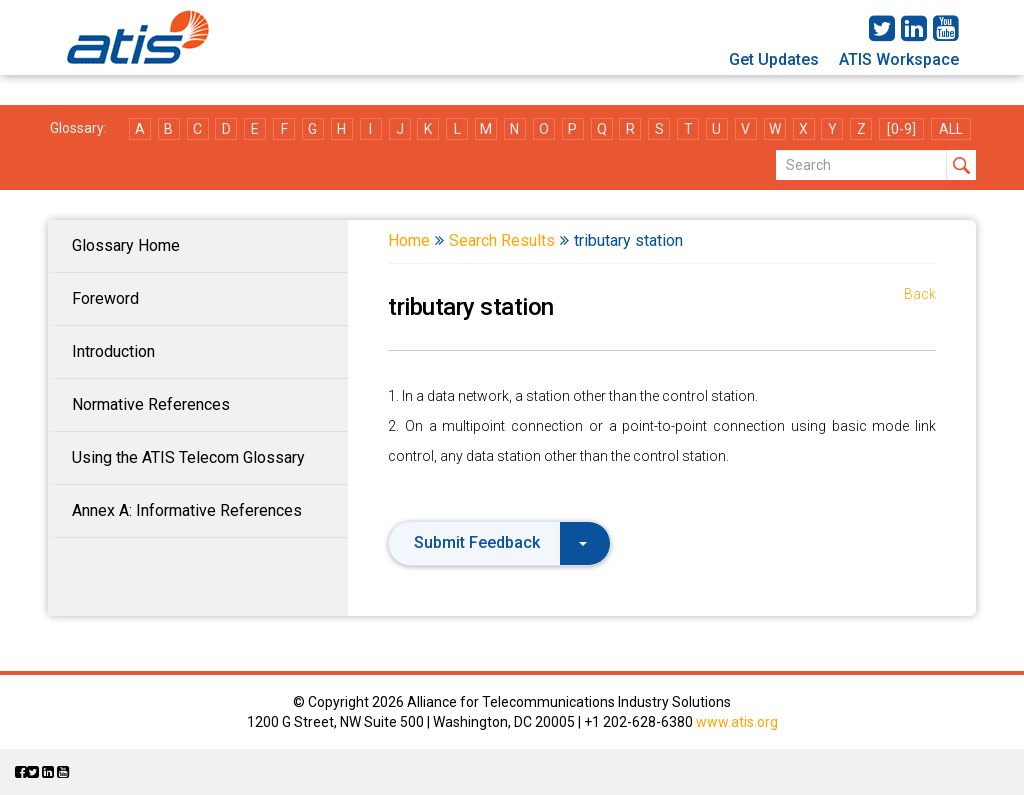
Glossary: (78, 128)
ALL (951, 129)
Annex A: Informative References (187, 510)
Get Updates (774, 59)
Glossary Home (126, 245)
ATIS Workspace (899, 59)
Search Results (502, 240)
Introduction (113, 351)
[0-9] (901, 129)
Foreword (105, 298)
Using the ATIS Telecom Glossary (188, 457)
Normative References (151, 404)
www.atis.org (737, 722)
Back (920, 294)
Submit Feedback (500, 542)
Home (409, 240)
